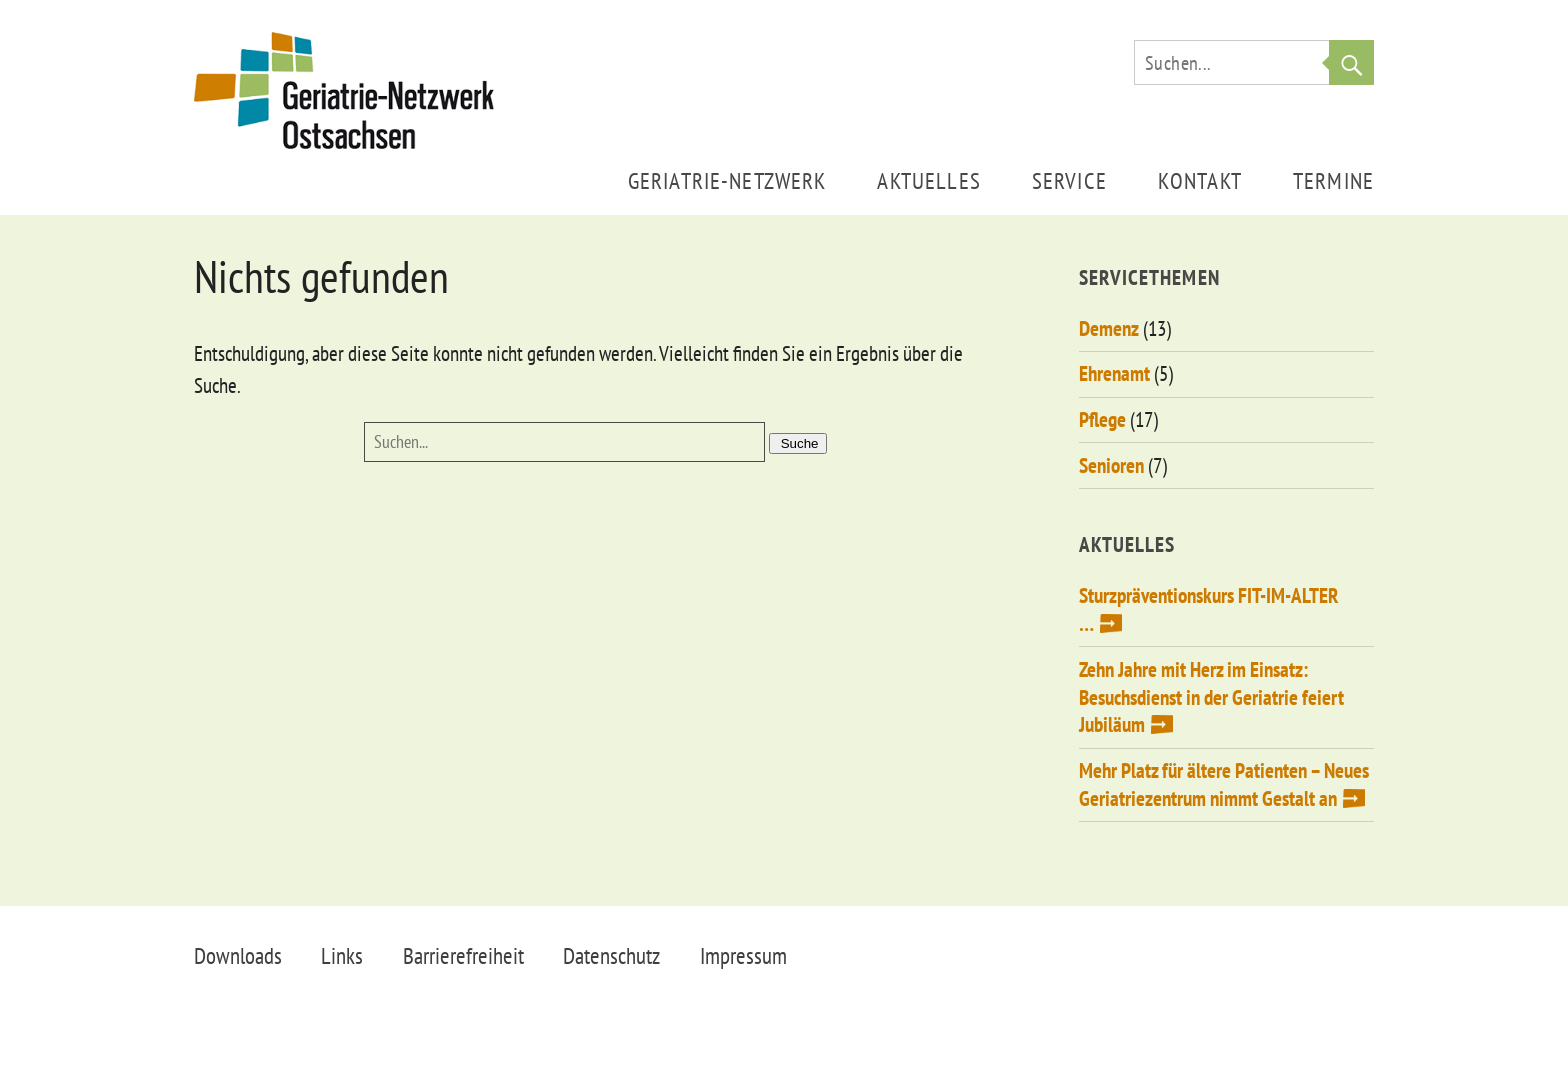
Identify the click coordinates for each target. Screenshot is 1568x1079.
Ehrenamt (1114, 373)
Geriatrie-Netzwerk (727, 180)
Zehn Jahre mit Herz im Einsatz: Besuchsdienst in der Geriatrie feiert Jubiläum (1211, 697)
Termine (1333, 180)
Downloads (238, 955)
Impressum (743, 955)
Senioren (1111, 465)
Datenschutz (611, 955)
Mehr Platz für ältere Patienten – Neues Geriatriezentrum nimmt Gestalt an (1224, 784)
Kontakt (1200, 180)
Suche (1351, 62)
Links (342, 955)
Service (1069, 180)
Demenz (1109, 328)
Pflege (1102, 419)
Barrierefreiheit (463, 955)
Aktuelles (928, 180)
